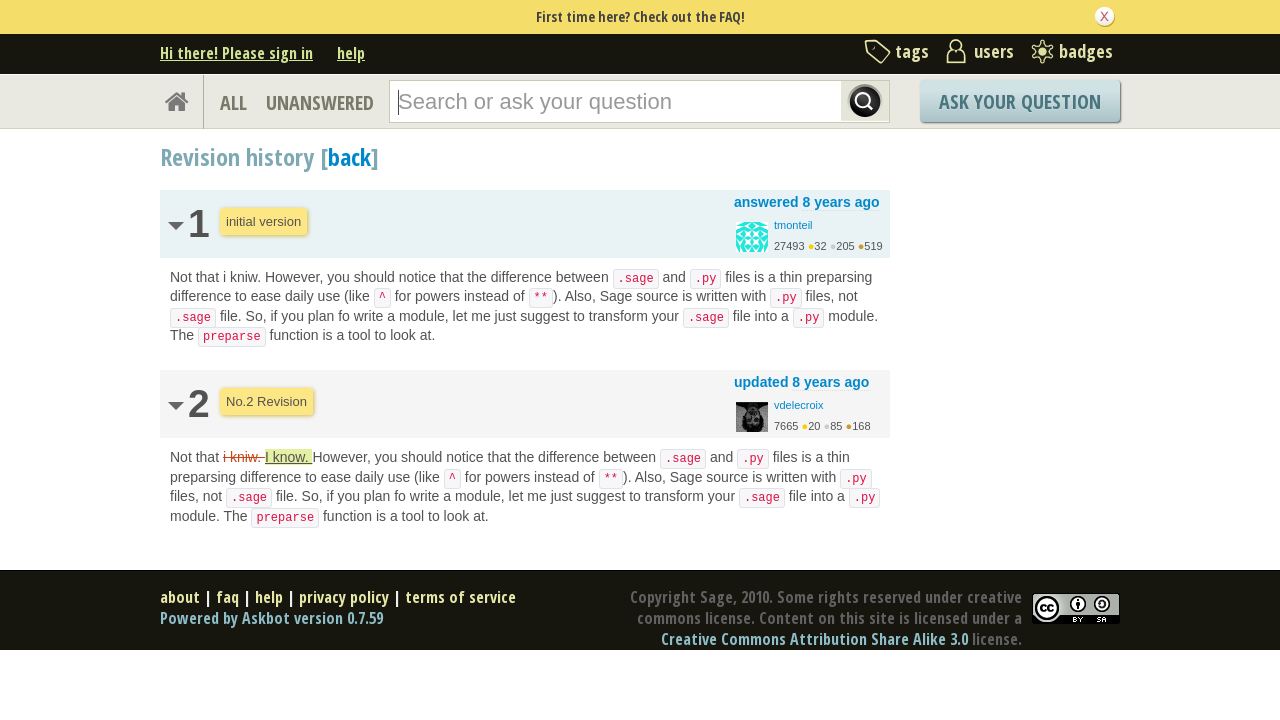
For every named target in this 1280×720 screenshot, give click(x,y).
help (351, 53)
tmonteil (793, 225)
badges (1086, 51)
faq (227, 597)
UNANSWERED (320, 102)
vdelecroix (799, 405)
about (180, 597)
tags (912, 51)
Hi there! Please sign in (236, 53)
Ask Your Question (1020, 101)
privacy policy (344, 597)
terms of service (460, 597)
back (349, 156)
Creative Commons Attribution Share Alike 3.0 (814, 639)
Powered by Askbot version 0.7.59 (271, 618)
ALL (233, 102)
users (994, 51)
